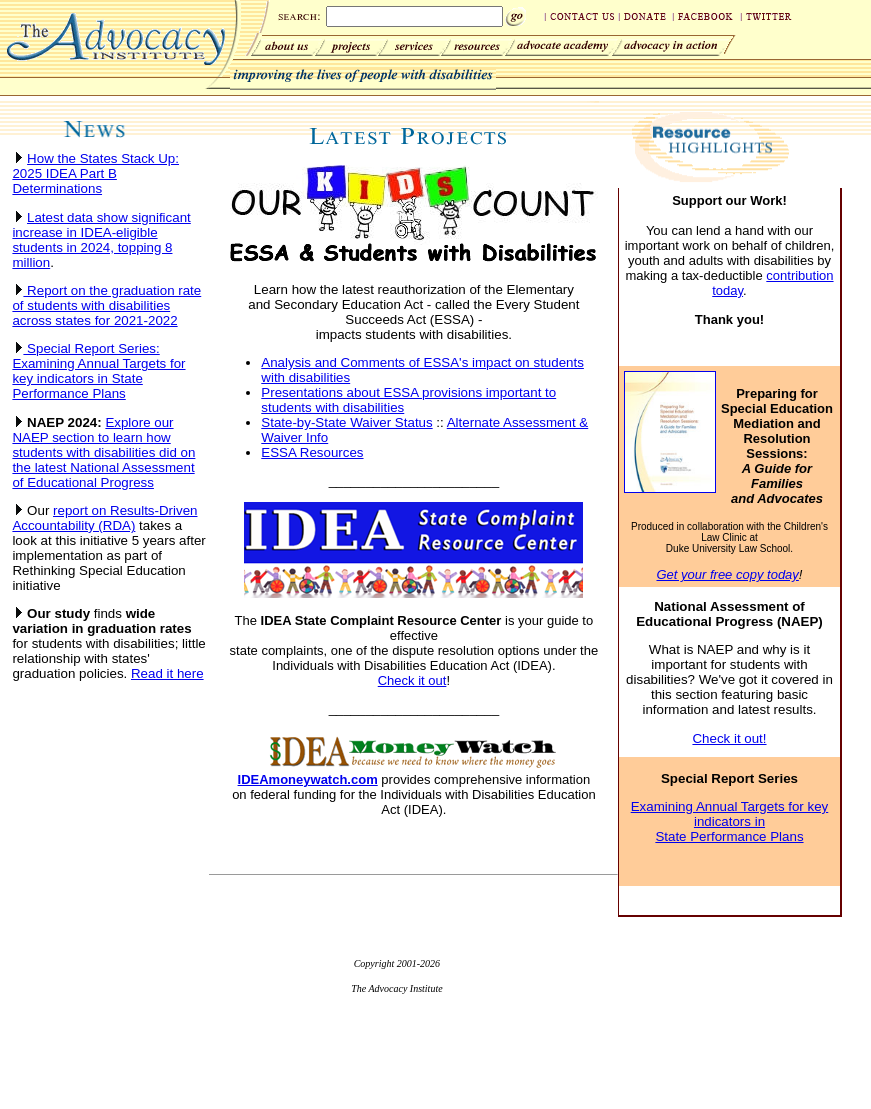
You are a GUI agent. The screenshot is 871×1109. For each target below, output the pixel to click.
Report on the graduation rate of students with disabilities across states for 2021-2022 (106, 305)
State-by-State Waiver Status (346, 422)
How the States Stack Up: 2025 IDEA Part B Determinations (95, 173)
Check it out (412, 680)
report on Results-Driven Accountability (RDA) (104, 518)
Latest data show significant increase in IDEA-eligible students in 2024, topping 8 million (101, 240)
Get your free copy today (727, 574)
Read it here (167, 673)
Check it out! (729, 738)
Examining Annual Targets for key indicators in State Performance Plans (730, 821)
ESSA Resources (312, 452)
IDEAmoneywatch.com (308, 779)
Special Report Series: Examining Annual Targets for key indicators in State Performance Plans (98, 371)
